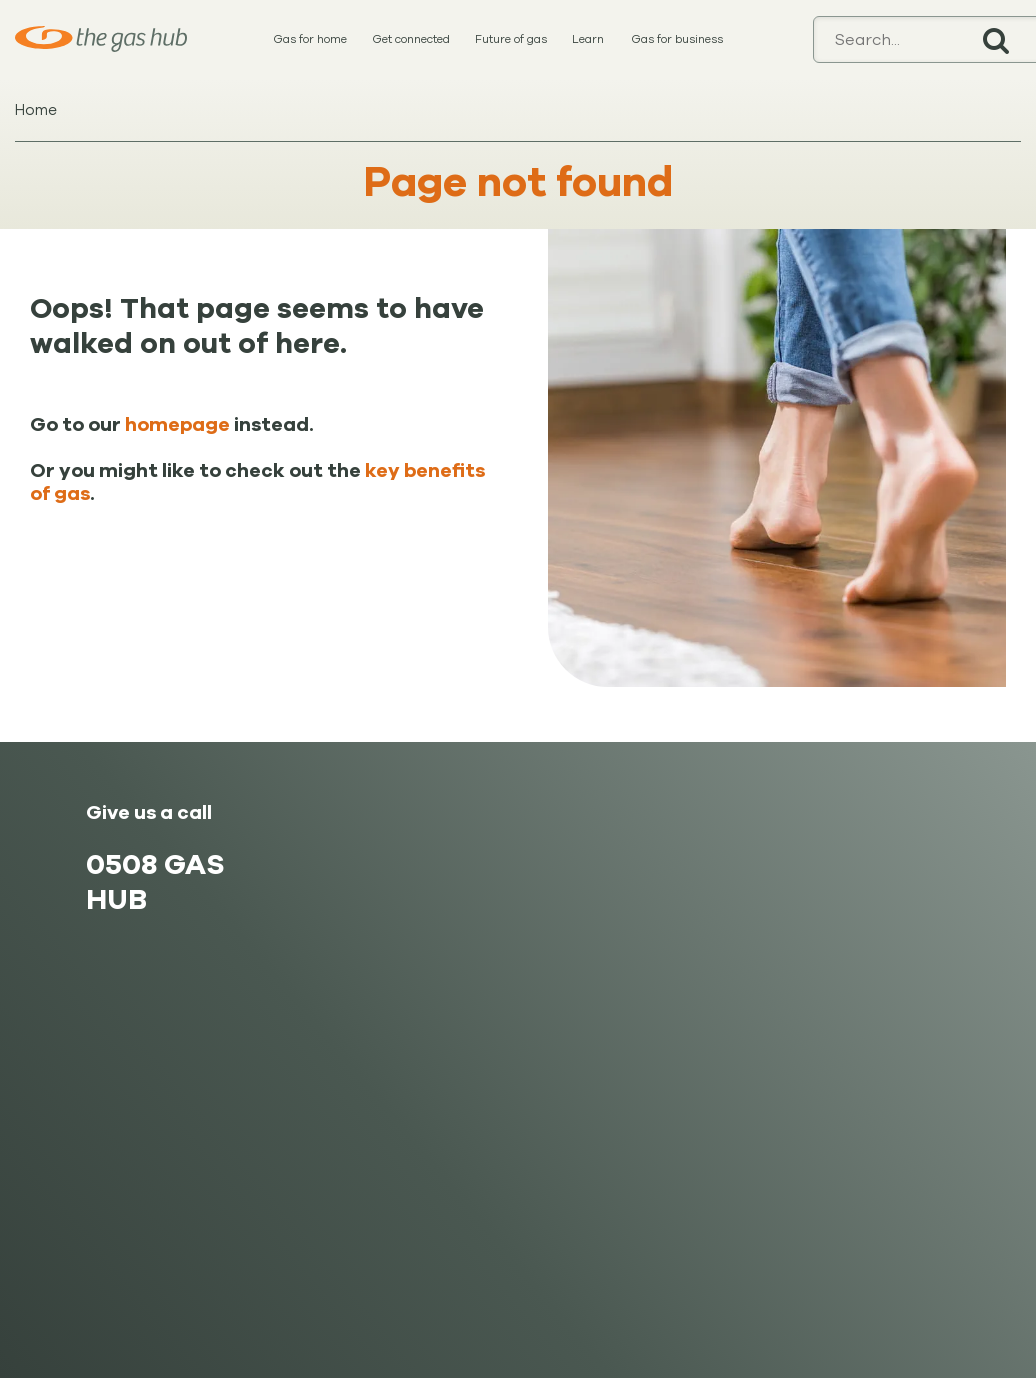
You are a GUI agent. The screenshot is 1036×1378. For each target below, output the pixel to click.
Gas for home (310, 39)
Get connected (411, 39)
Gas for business (677, 39)
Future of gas (511, 39)
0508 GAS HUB (155, 882)
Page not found (518, 182)
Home (36, 110)
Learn (588, 39)
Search (996, 39)
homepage (177, 425)
